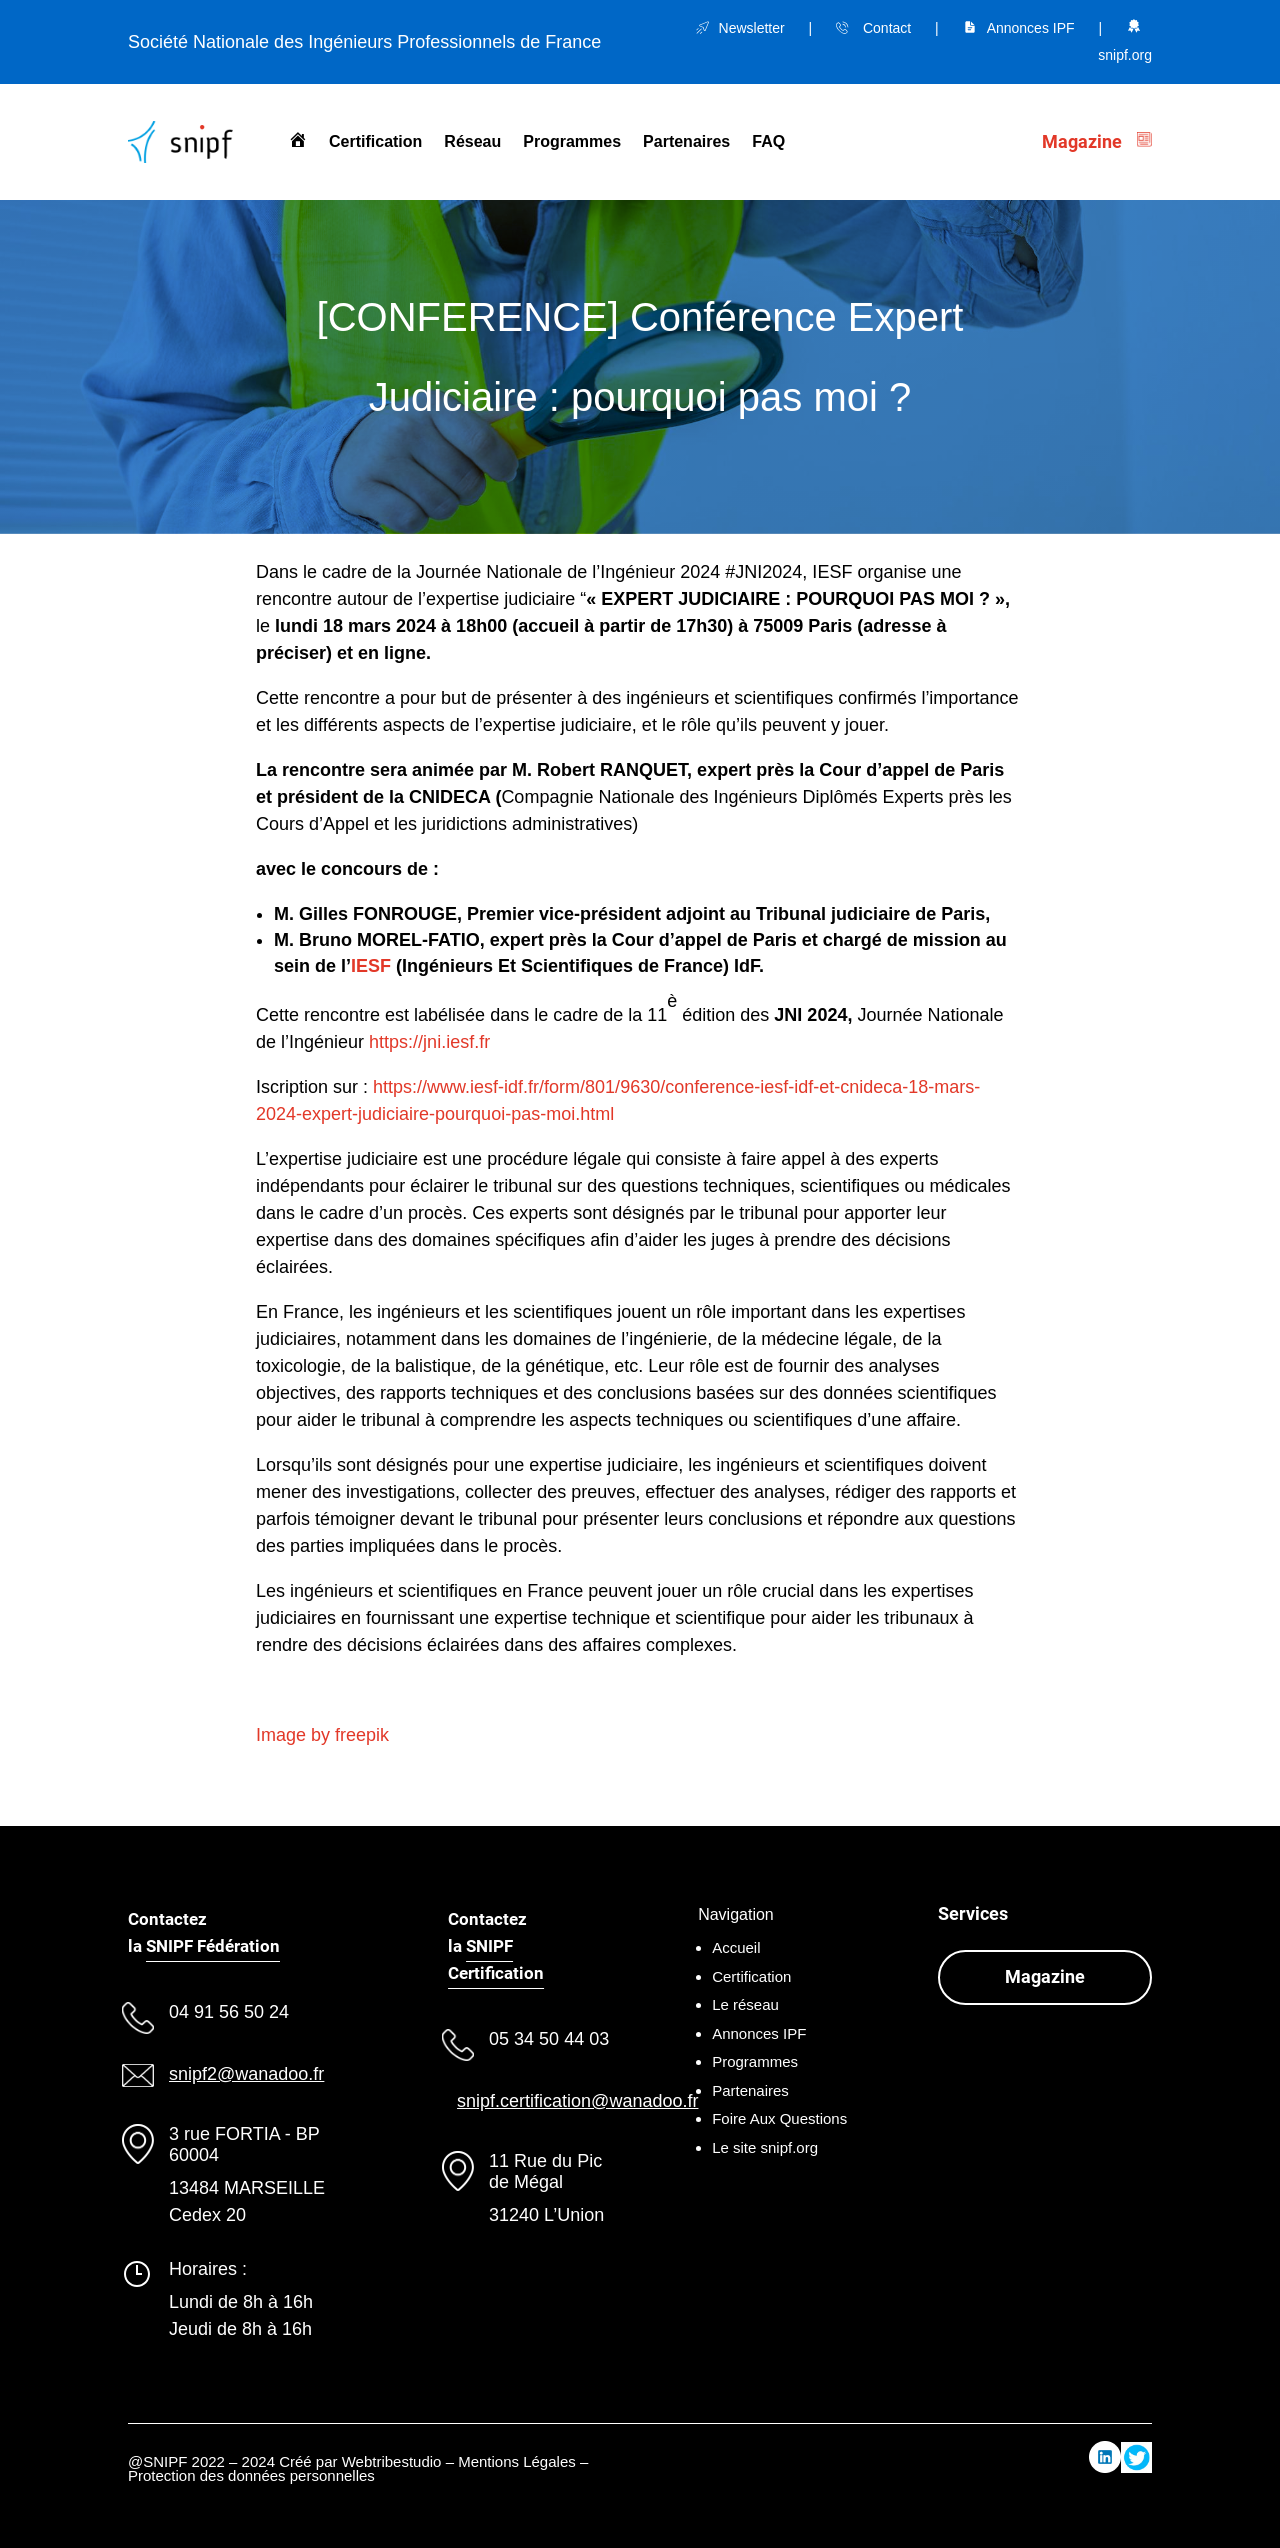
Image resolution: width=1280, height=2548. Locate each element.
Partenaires (686, 141)
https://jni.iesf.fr (429, 1042)
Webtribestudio (392, 2461)
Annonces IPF (1031, 28)
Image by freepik (322, 1735)
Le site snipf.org (765, 2147)
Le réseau (745, 2004)
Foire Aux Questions (779, 2118)
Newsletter (752, 28)
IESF (371, 966)
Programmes (572, 141)
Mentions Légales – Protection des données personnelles (358, 2468)
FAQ (768, 141)
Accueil (736, 1947)
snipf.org (1125, 55)
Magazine (1045, 1976)
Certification (375, 141)
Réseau (472, 141)
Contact (887, 28)
